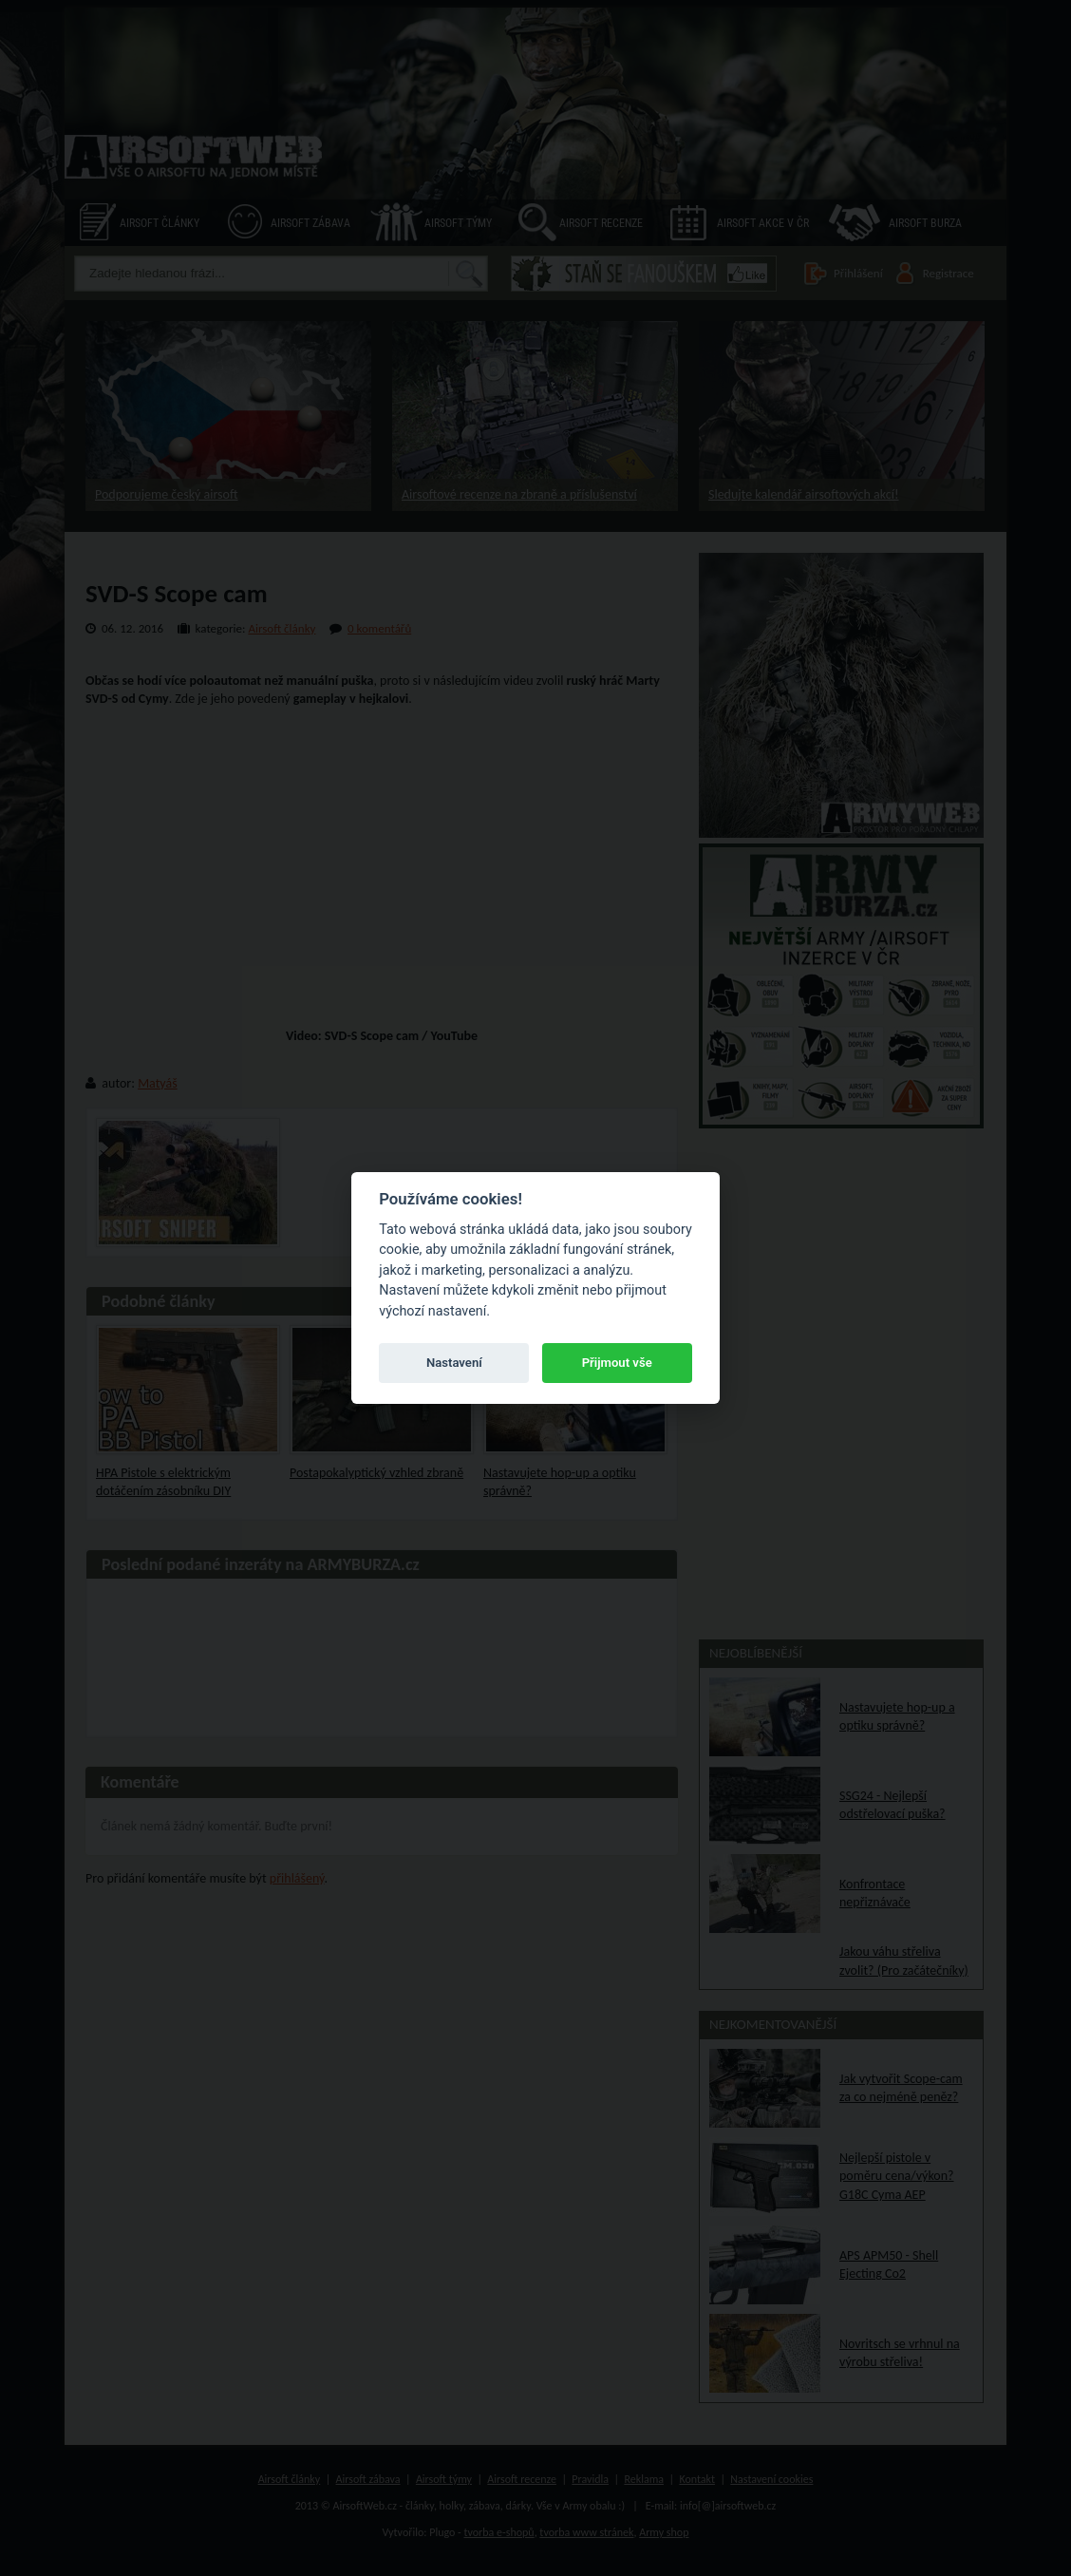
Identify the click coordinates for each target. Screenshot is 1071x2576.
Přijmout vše (617, 1362)
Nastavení (454, 1362)
